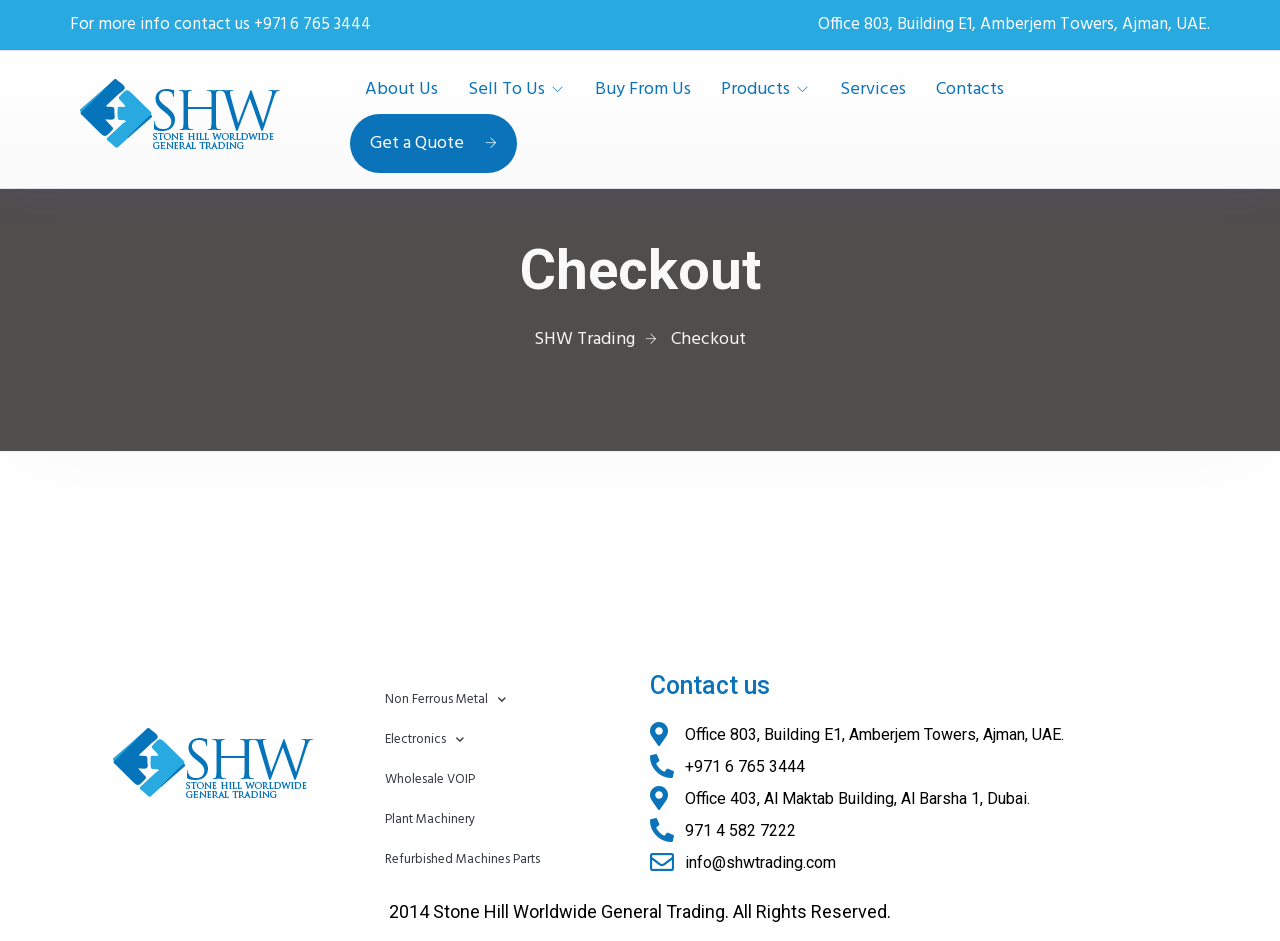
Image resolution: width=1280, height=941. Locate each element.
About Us (401, 90)
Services (873, 90)
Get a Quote (433, 143)
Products (755, 90)
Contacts (970, 90)
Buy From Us (643, 90)
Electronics (424, 739)
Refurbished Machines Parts (462, 859)
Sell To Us (506, 90)
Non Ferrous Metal (445, 699)
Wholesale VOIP (430, 779)
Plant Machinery (430, 819)
